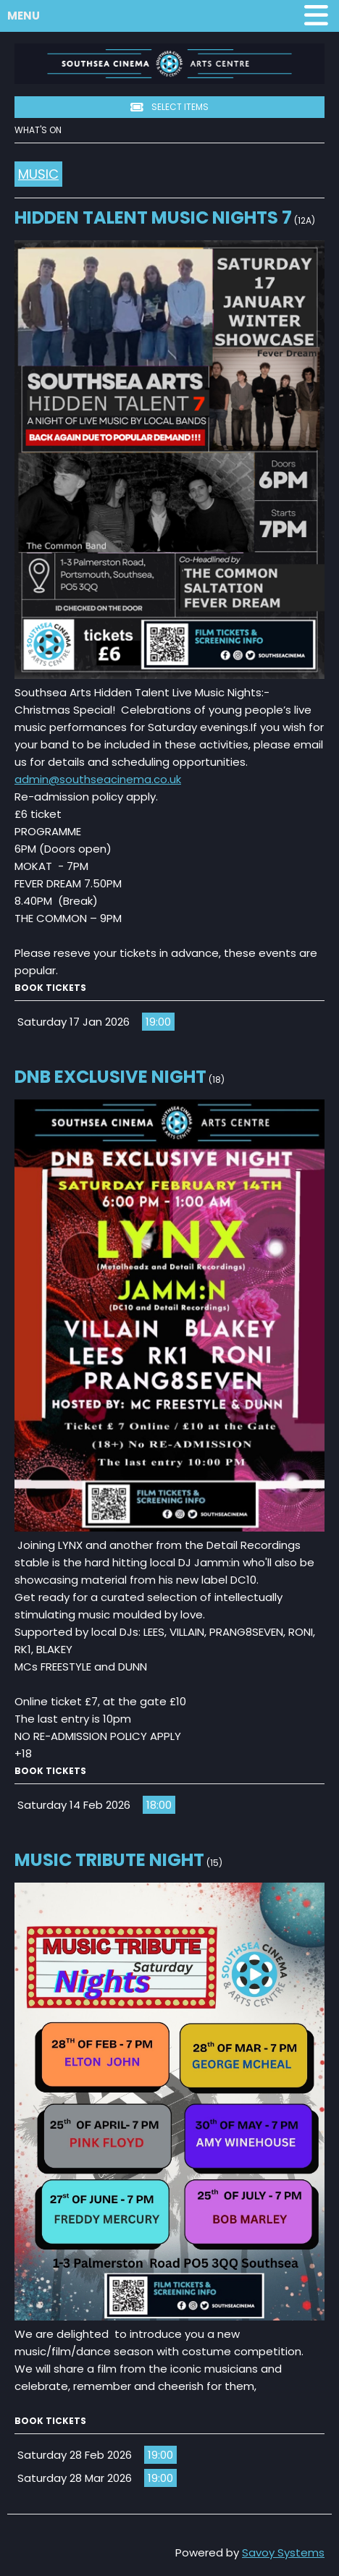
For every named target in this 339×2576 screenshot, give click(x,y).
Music (38, 174)
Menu (171, 16)
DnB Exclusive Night (110, 1077)
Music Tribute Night (109, 1860)
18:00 (159, 1804)
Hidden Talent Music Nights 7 (153, 217)
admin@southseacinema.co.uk (97, 779)
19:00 (158, 1021)
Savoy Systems (283, 2552)
